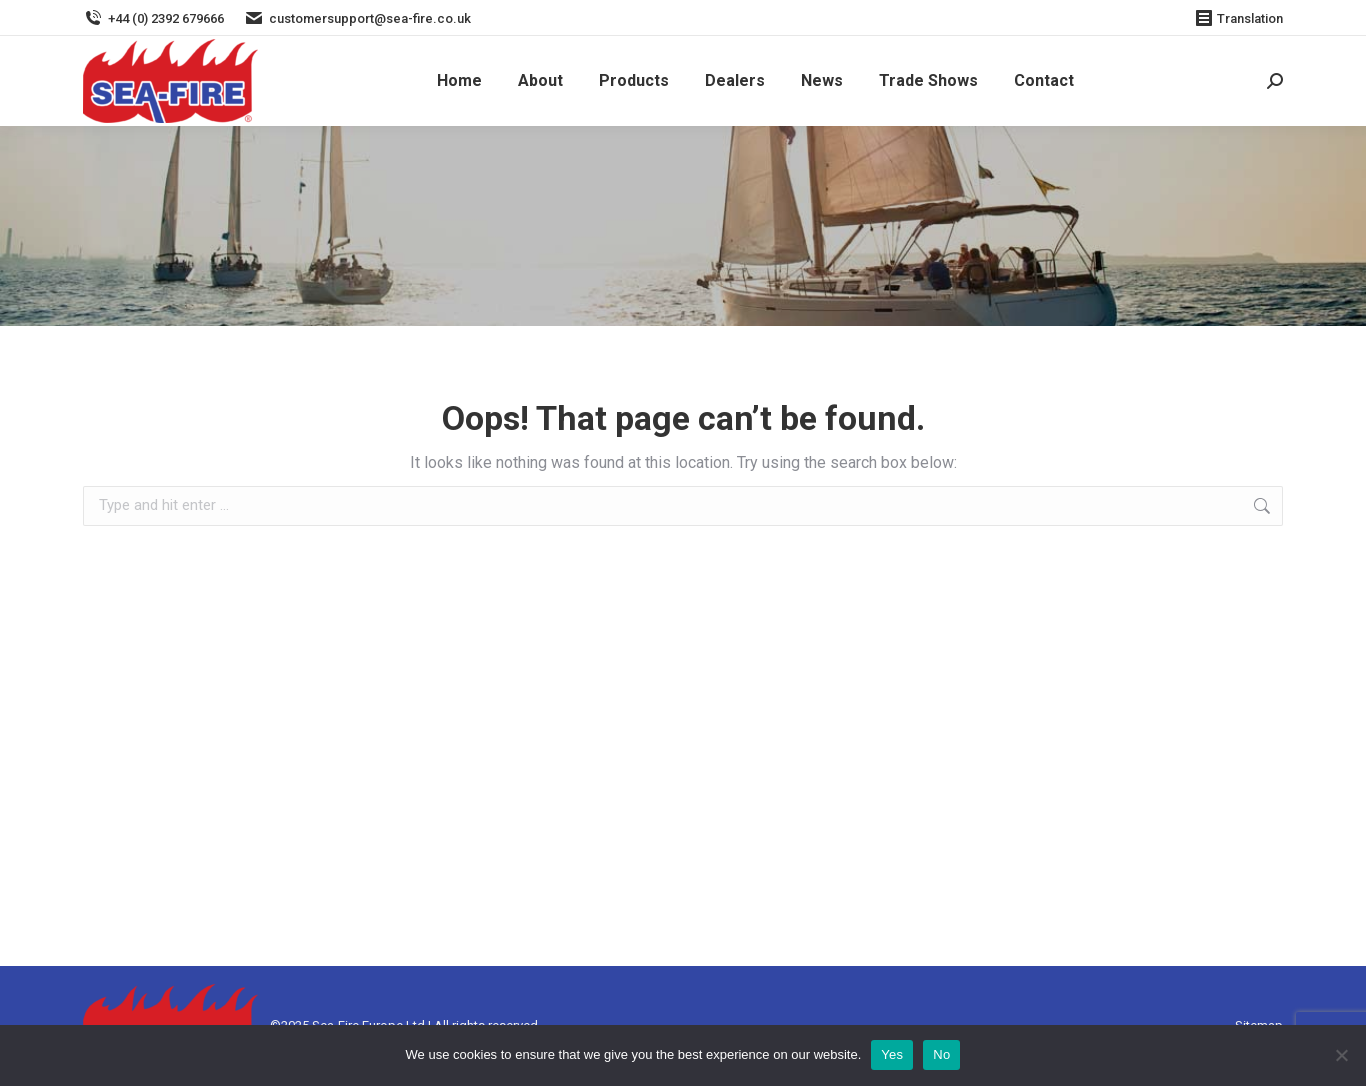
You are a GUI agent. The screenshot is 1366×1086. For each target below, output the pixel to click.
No (941, 1054)
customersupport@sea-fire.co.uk (357, 18)
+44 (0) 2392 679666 (153, 18)
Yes (892, 1054)
